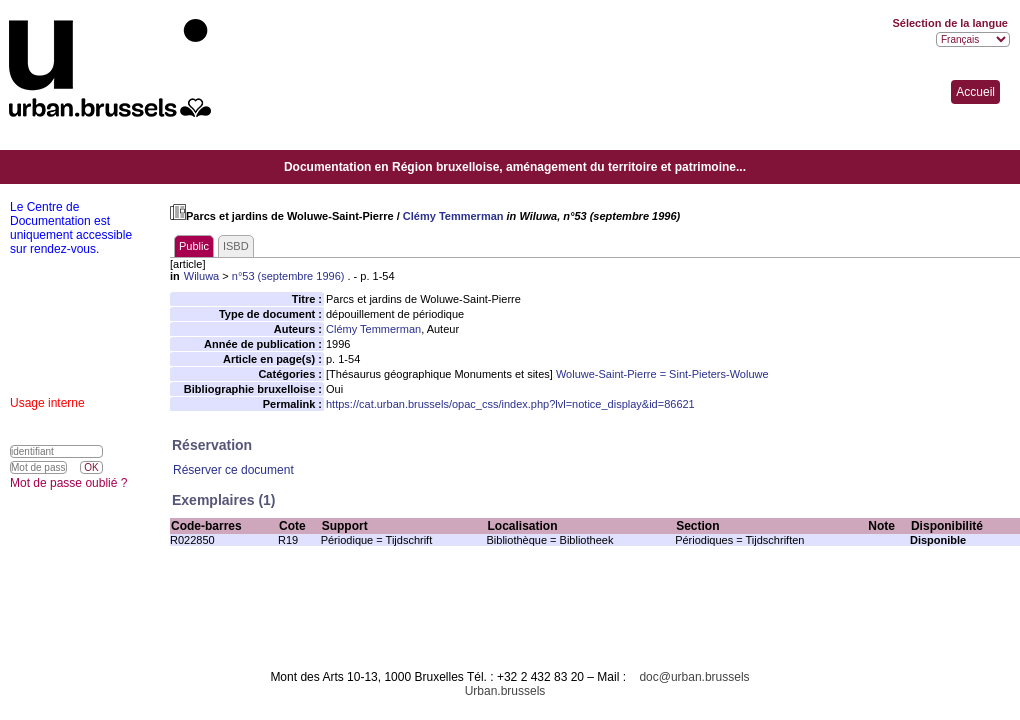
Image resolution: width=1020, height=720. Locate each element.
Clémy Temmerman (453, 216)
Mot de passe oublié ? (68, 483)
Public (194, 246)
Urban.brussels (505, 691)
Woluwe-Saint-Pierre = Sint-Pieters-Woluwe (662, 374)
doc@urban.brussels (694, 677)
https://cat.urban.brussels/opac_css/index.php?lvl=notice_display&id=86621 (510, 404)
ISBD (236, 246)
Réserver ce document (233, 470)
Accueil (975, 92)
